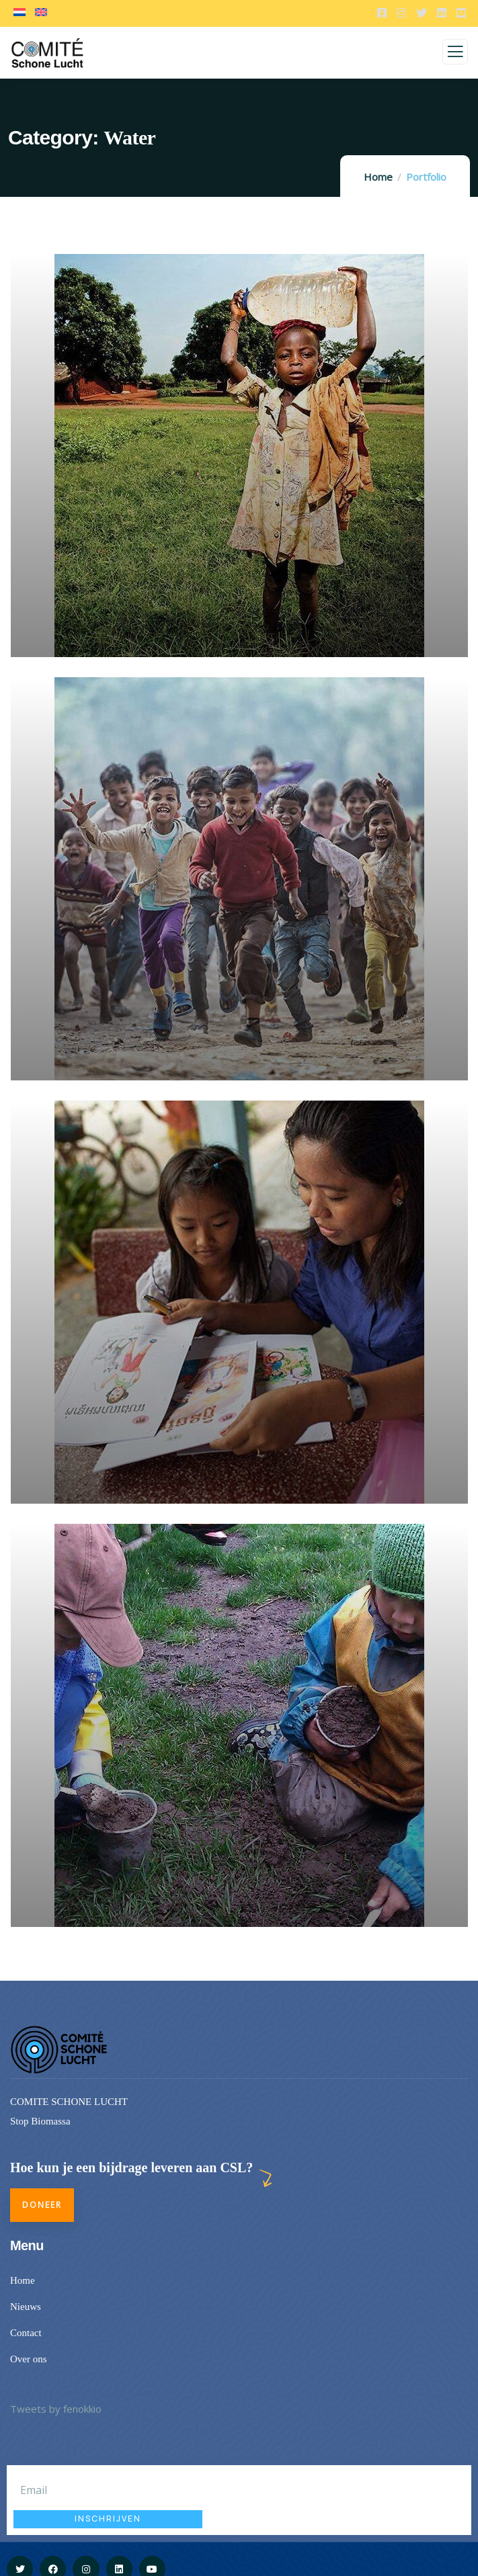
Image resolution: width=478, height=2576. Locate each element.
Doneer (42, 2204)
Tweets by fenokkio (56, 2408)
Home (378, 176)
